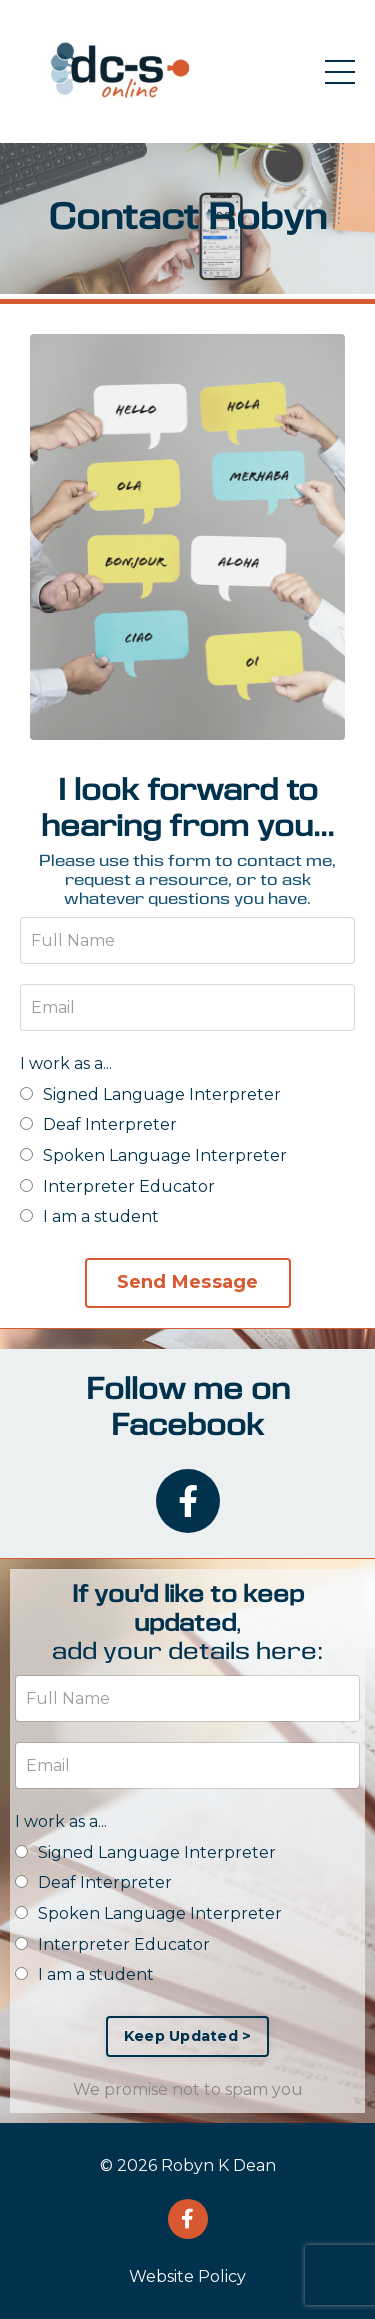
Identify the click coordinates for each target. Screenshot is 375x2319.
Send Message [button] (188, 1282)
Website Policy (187, 2276)
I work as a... (66, 1063)
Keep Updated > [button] (188, 2036)
